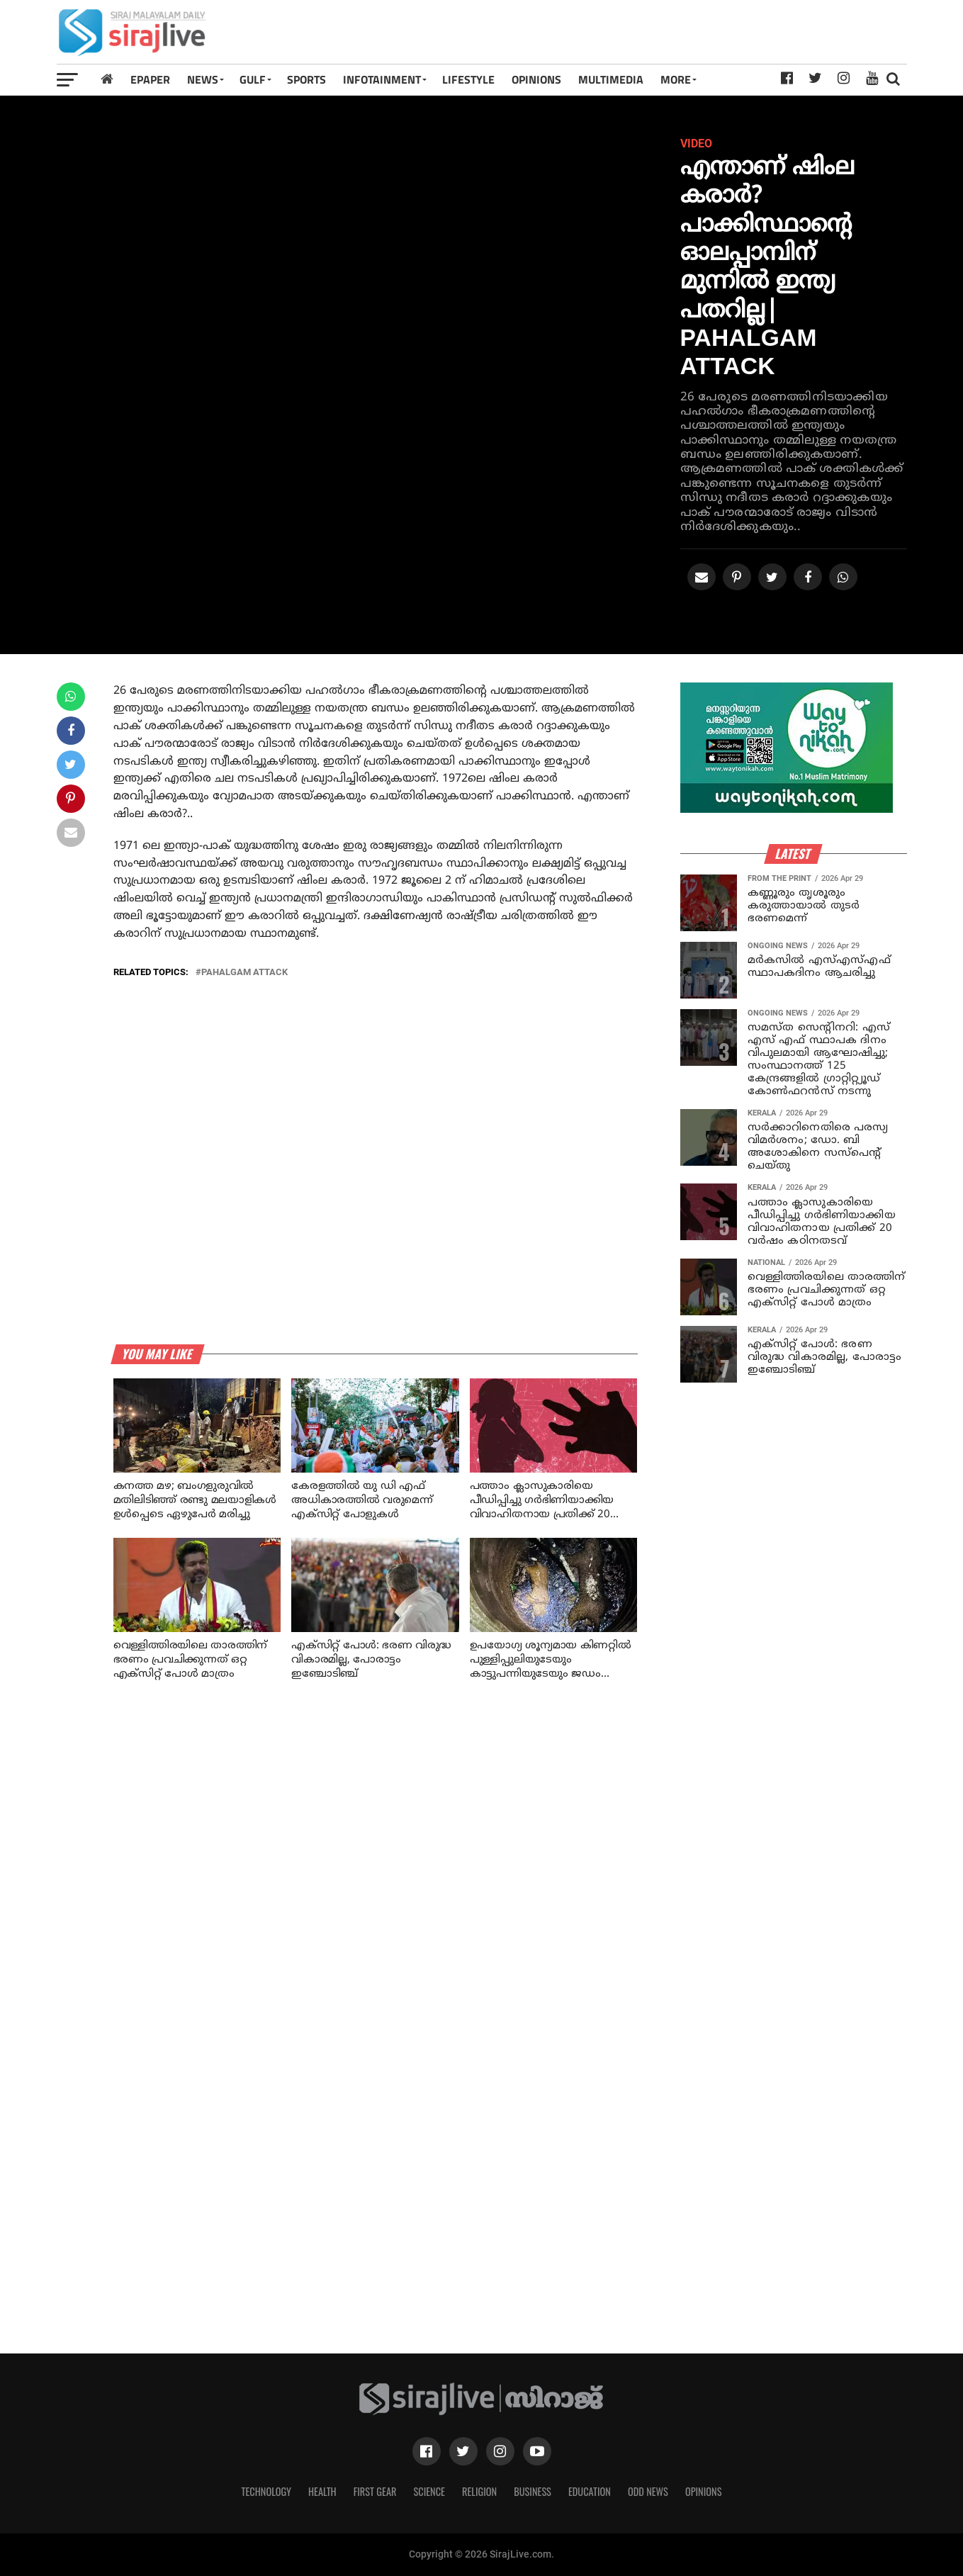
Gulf (253, 79)
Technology (266, 2491)
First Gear (375, 2491)
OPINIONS (536, 79)
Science (429, 2491)
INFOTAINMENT (382, 79)
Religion (479, 2491)
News (202, 79)
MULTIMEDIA (610, 79)
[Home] (107, 79)
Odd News (648, 2491)
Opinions (703, 2491)
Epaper (150, 79)
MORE (675, 79)
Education (589, 2491)
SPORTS (306, 79)
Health (322, 2491)
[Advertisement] (647, 37)
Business (532, 2491)
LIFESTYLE (468, 79)
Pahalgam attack (244, 972)
